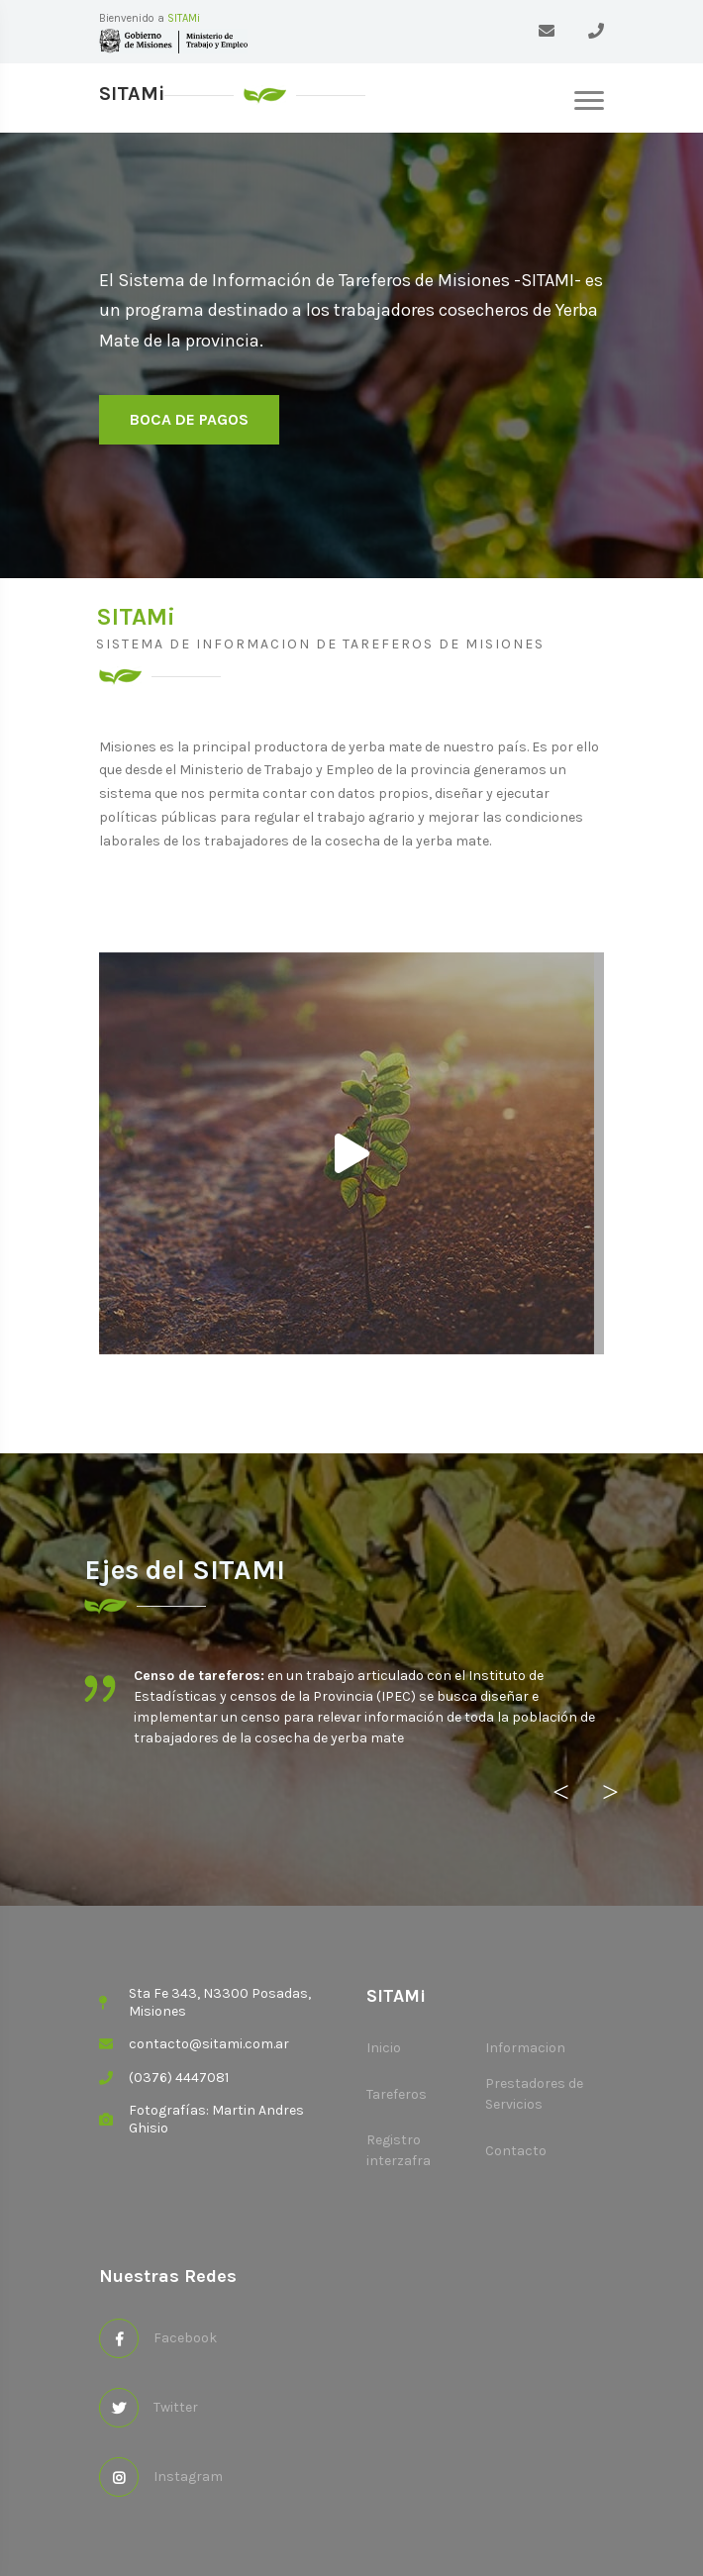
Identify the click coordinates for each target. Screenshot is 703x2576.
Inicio (383, 2047)
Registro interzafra (398, 2150)
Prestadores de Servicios (534, 2094)
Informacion (525, 2047)
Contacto (516, 2150)
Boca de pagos (189, 419)
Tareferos (396, 2094)
